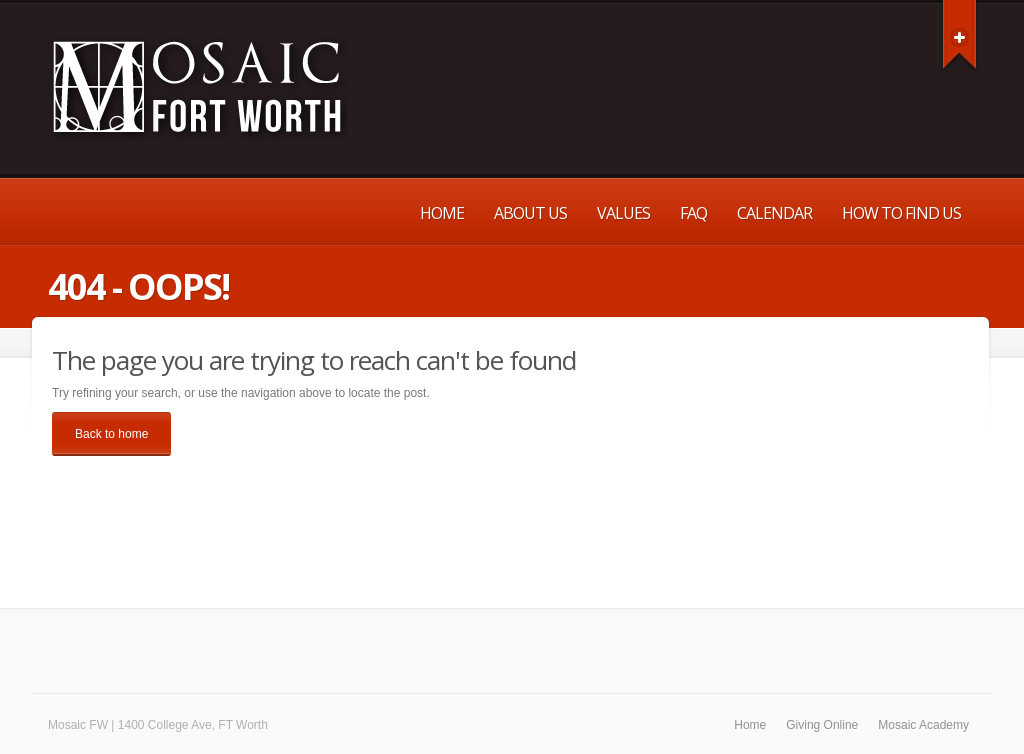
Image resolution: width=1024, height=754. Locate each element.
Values (623, 213)
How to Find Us (901, 213)
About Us (530, 213)
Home (442, 213)
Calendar (774, 213)
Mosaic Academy (923, 725)
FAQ (693, 213)
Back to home (111, 434)
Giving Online (822, 725)
